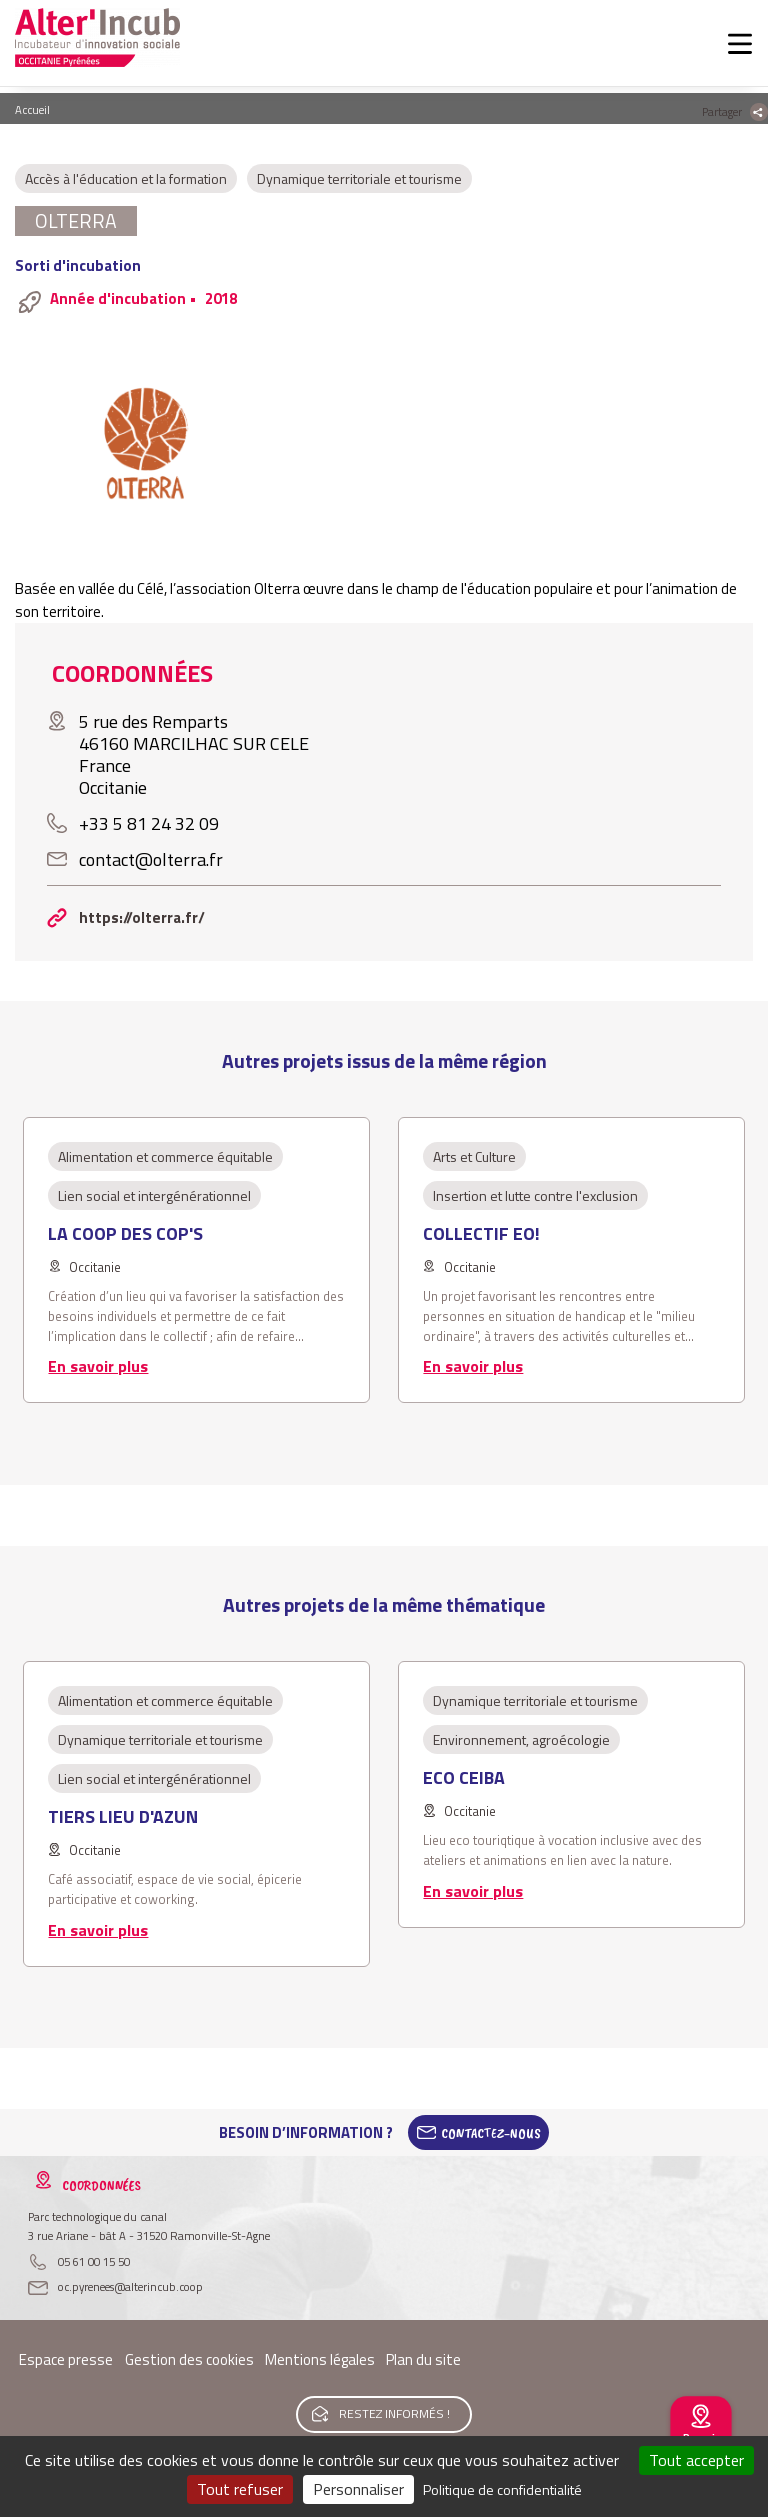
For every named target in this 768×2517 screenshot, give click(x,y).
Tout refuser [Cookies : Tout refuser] (240, 2489)
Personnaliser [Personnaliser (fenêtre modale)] (358, 2489)
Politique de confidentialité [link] (502, 2489)
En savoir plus (98, 1366)
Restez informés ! (394, 2413)
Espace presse (66, 2359)
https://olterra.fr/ (142, 917)
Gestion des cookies (189, 2359)
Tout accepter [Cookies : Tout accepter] (696, 2460)
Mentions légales (320, 2359)
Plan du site (423, 2359)
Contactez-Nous (491, 2133)
